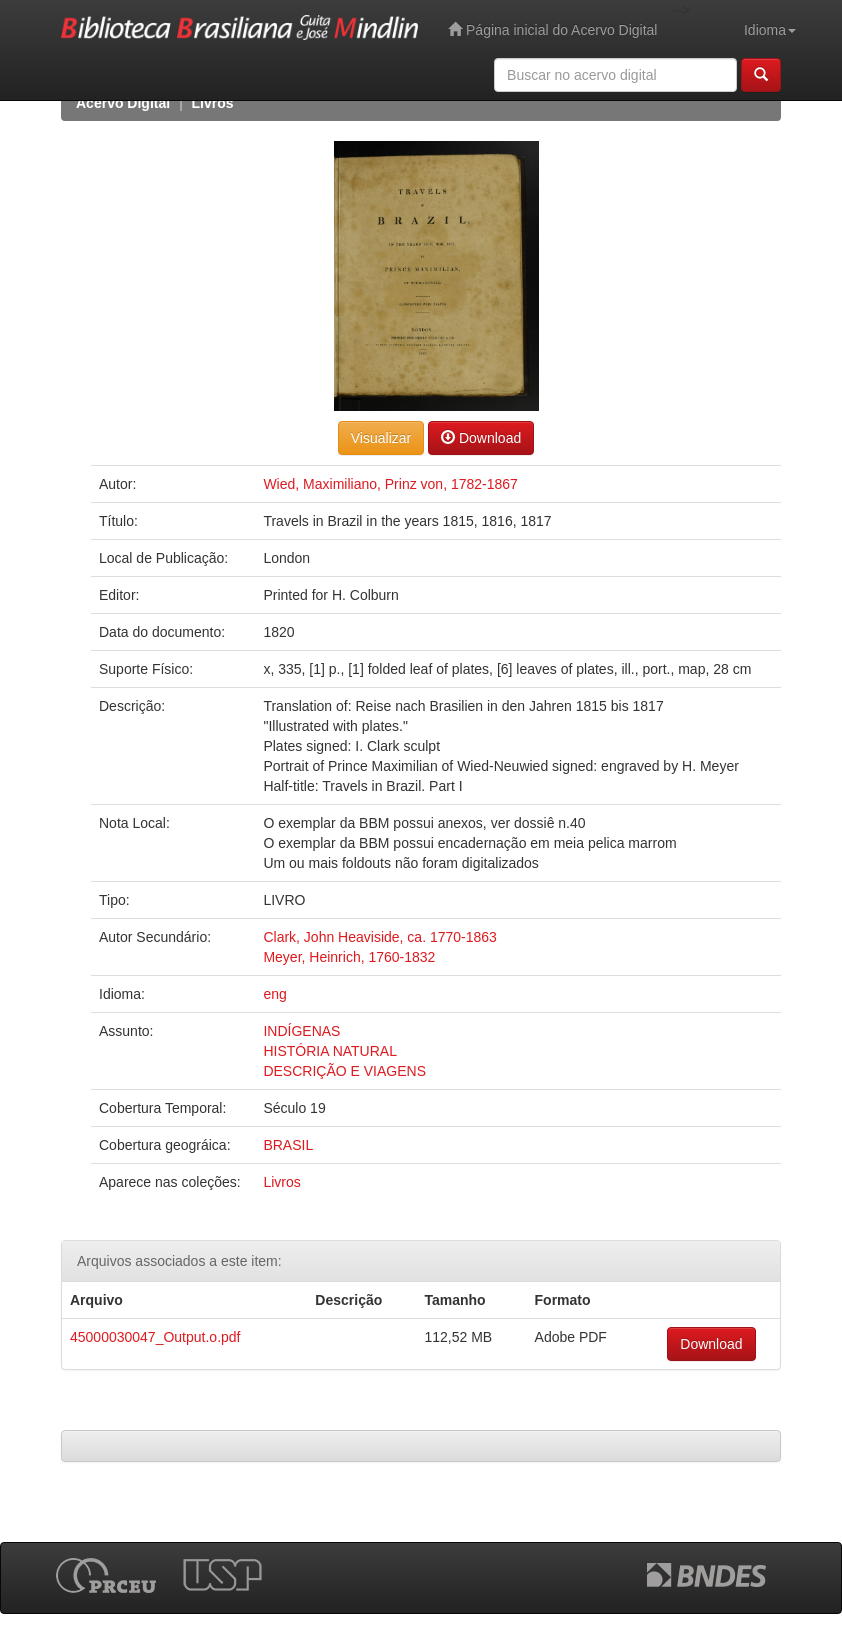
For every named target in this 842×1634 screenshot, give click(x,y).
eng (274, 994)
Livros (213, 103)
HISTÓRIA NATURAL (330, 1051)
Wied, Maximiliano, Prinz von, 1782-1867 (390, 484)
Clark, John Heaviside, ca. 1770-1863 (379, 937)
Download (481, 437)
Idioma (770, 30)
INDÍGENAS (301, 1031)
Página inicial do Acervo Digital (552, 29)
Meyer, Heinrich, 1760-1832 (349, 957)
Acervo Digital (123, 103)
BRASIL (288, 1145)
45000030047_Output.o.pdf (155, 1337)
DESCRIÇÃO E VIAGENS (344, 1071)
